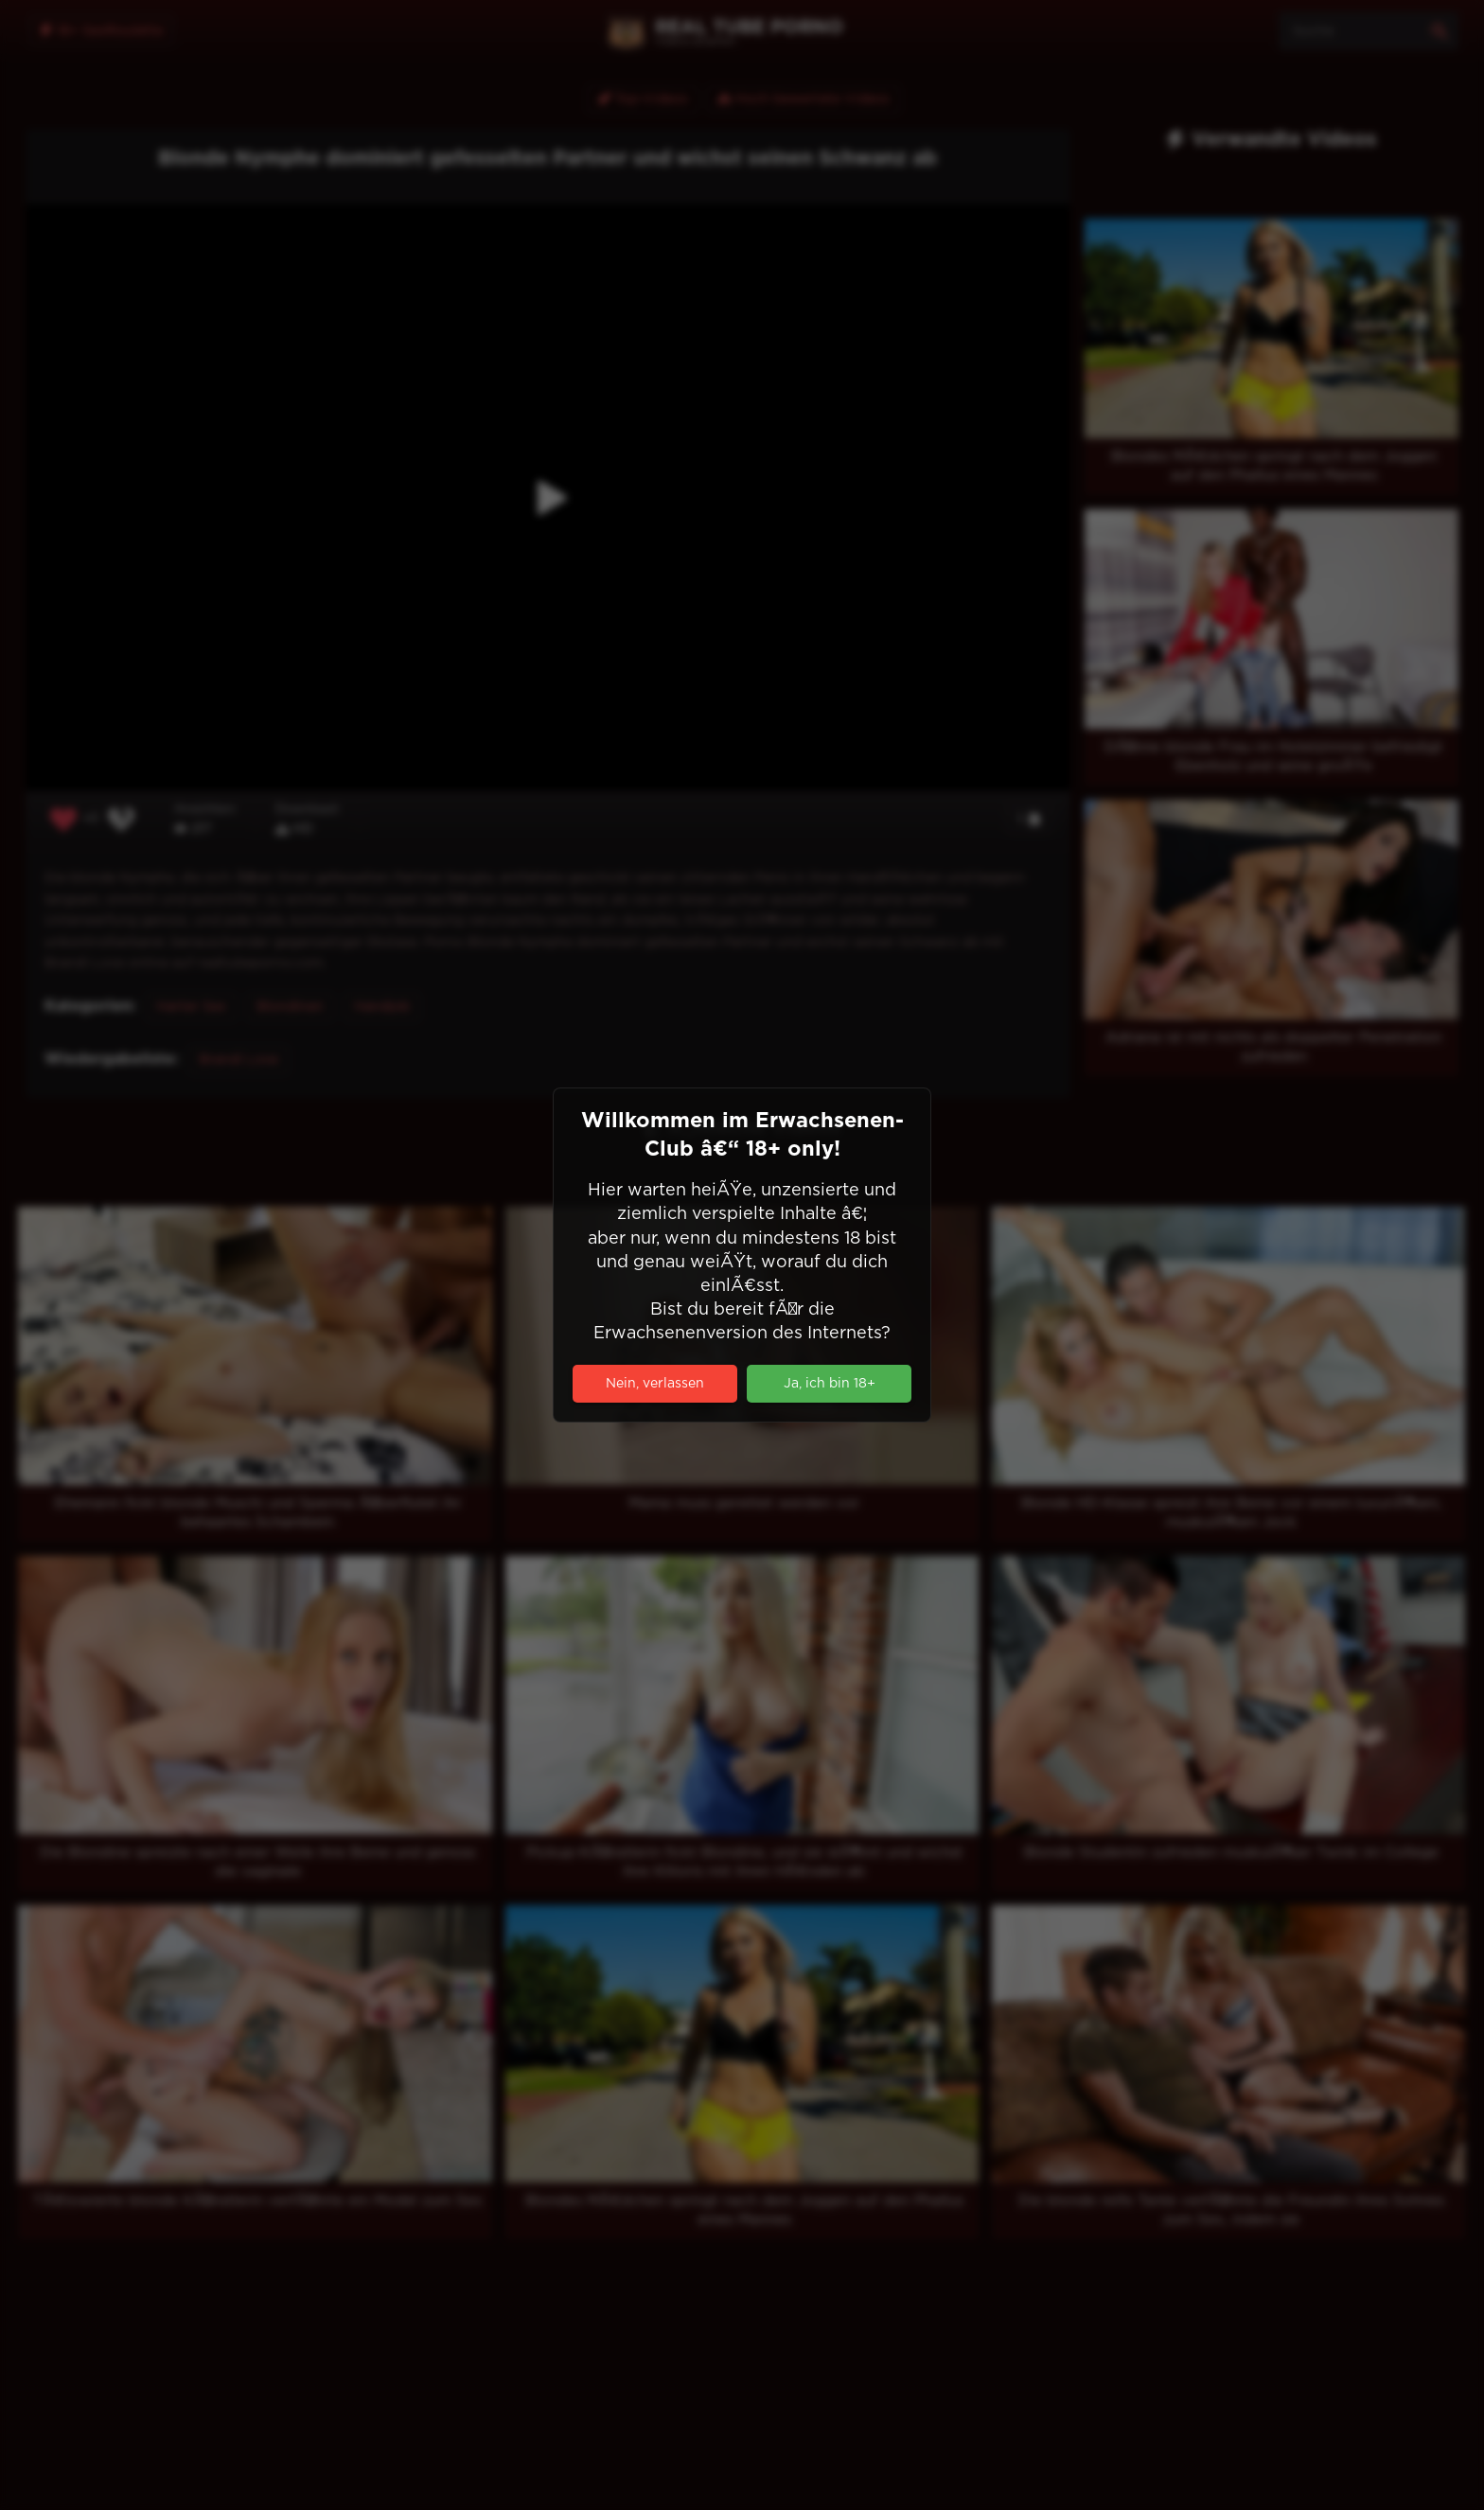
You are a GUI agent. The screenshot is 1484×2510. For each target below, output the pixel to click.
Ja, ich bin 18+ (829, 1383)
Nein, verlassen (655, 1383)
